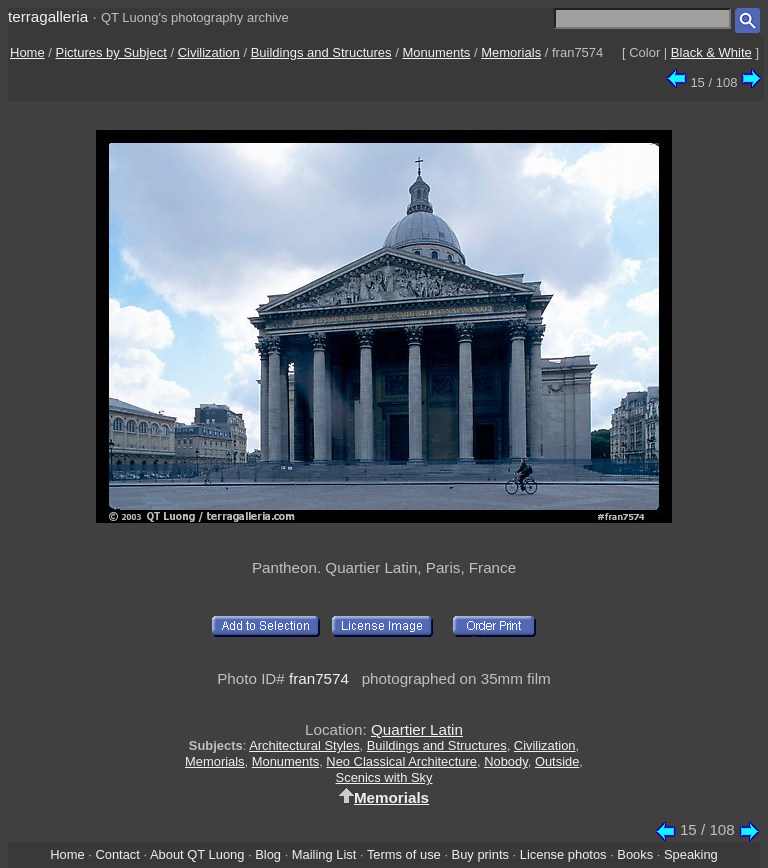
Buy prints (480, 854)
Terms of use (404, 854)
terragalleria (48, 16)
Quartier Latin (417, 729)
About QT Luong (197, 854)
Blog (268, 854)
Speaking (691, 854)
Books (635, 854)
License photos (563, 854)
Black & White (711, 52)
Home (27, 52)
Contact (117, 854)
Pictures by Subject (111, 52)
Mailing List (324, 854)
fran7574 (319, 678)
